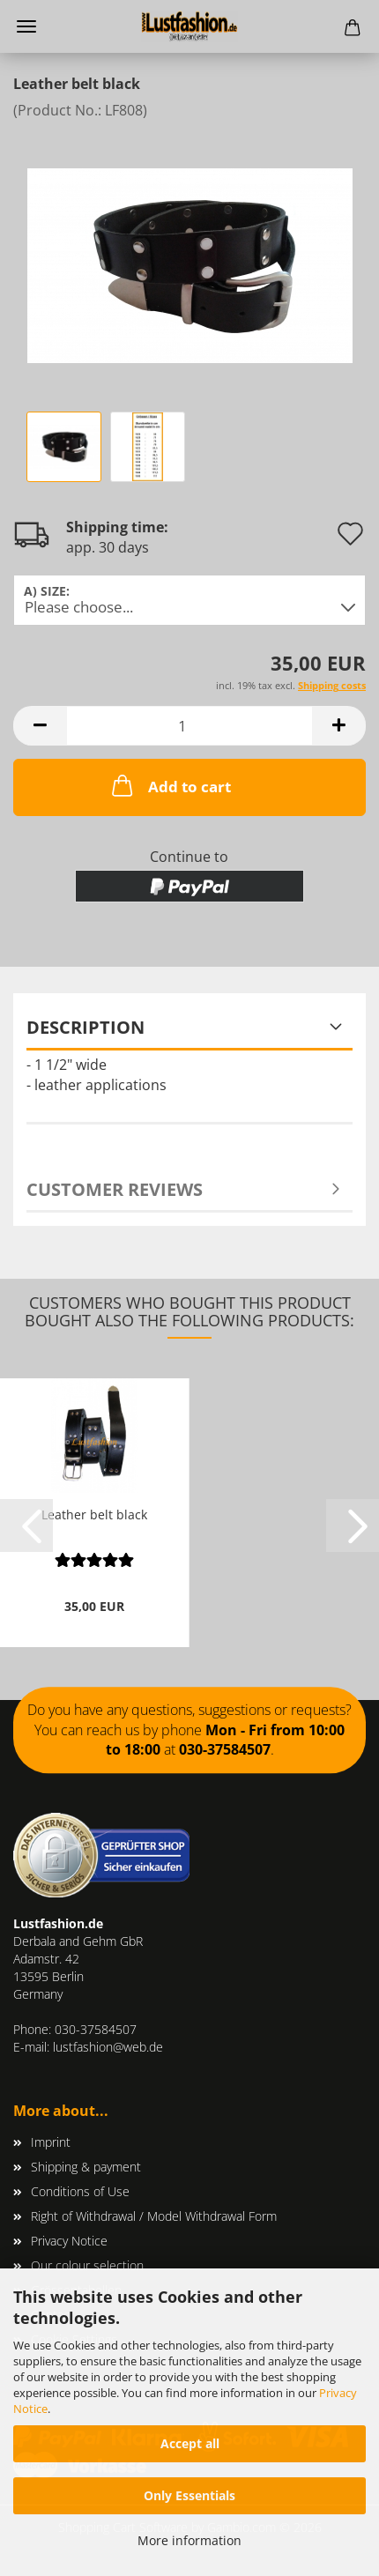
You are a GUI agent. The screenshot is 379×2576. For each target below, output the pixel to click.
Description (85, 1027)
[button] (39, 726)
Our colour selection (87, 2265)
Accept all (189, 2443)
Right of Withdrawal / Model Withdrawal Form (154, 2216)
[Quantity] (189, 726)
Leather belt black (94, 1514)
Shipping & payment (86, 2166)
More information (189, 2540)
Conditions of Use (80, 2191)
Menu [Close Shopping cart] (26, 26)
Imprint (51, 2142)
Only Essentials (189, 2495)
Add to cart (169, 785)
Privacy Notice (69, 2240)
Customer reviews (114, 1189)
